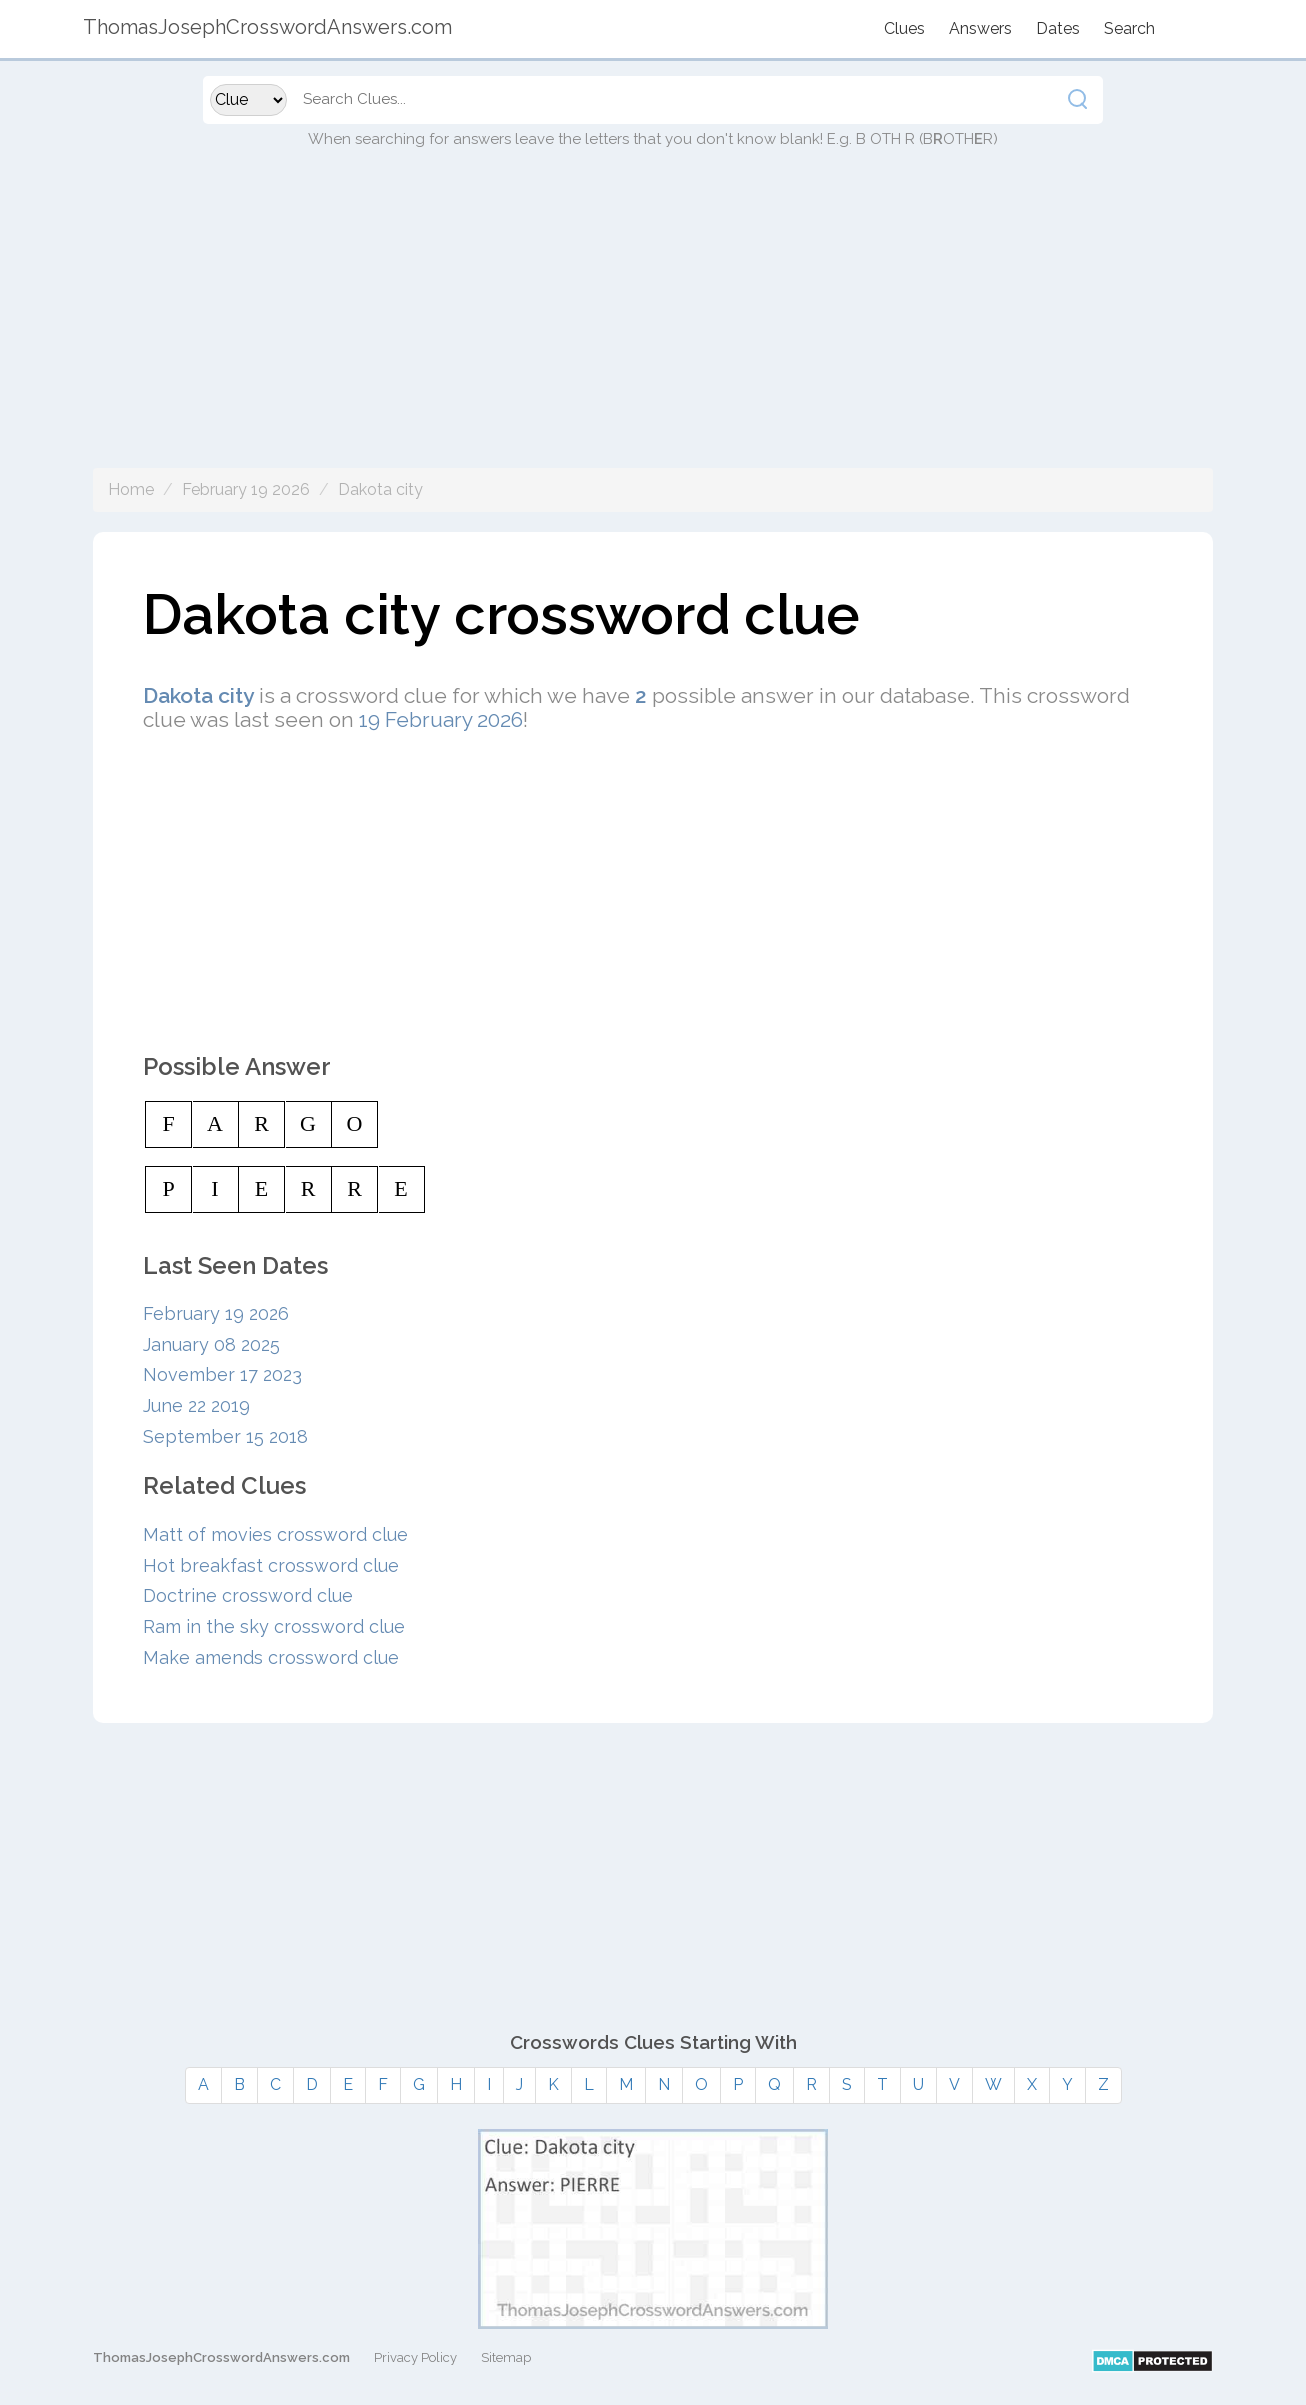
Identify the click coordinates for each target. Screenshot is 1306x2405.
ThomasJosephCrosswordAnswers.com (221, 2357)
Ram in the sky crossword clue (274, 1626)
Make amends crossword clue (271, 1657)
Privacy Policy (415, 2357)
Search (1129, 28)
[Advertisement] (653, 328)
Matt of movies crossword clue (275, 1534)
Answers (980, 28)
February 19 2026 (246, 489)
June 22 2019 (196, 1405)
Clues (904, 28)
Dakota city (380, 489)
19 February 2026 (441, 719)
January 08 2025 (211, 1344)
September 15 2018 (225, 1436)
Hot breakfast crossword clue (271, 1565)
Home (131, 489)
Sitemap (506, 2357)
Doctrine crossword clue (248, 1595)
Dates (1058, 28)
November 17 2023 (222, 1374)
